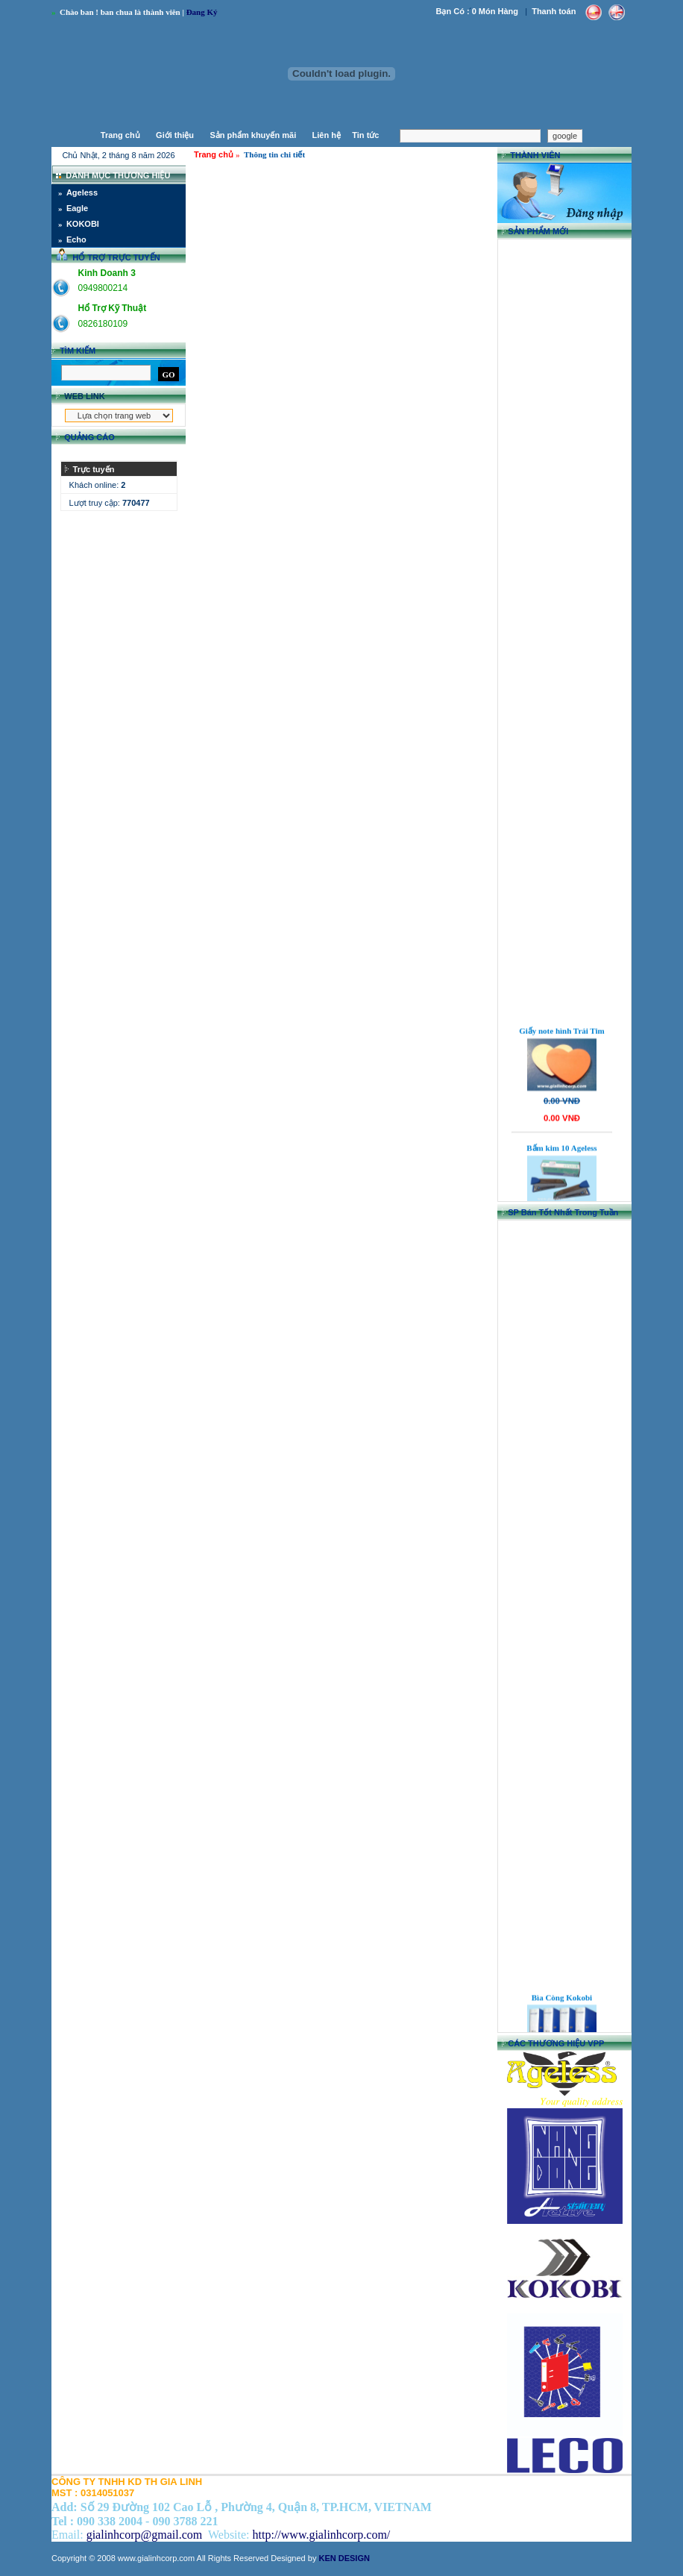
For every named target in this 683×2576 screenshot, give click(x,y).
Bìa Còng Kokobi (562, 2011)
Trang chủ (120, 135)
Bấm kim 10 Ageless (561, 1161)
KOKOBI (82, 223)
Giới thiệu (175, 135)
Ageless (82, 192)
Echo (76, 239)
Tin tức (366, 135)
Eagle (77, 208)
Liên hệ (326, 135)
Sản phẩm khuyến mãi (253, 135)
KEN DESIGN (343, 2558)
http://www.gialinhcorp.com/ (322, 2534)
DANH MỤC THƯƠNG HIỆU (118, 175)
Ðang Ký (203, 11)
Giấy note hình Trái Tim (562, 1045)
